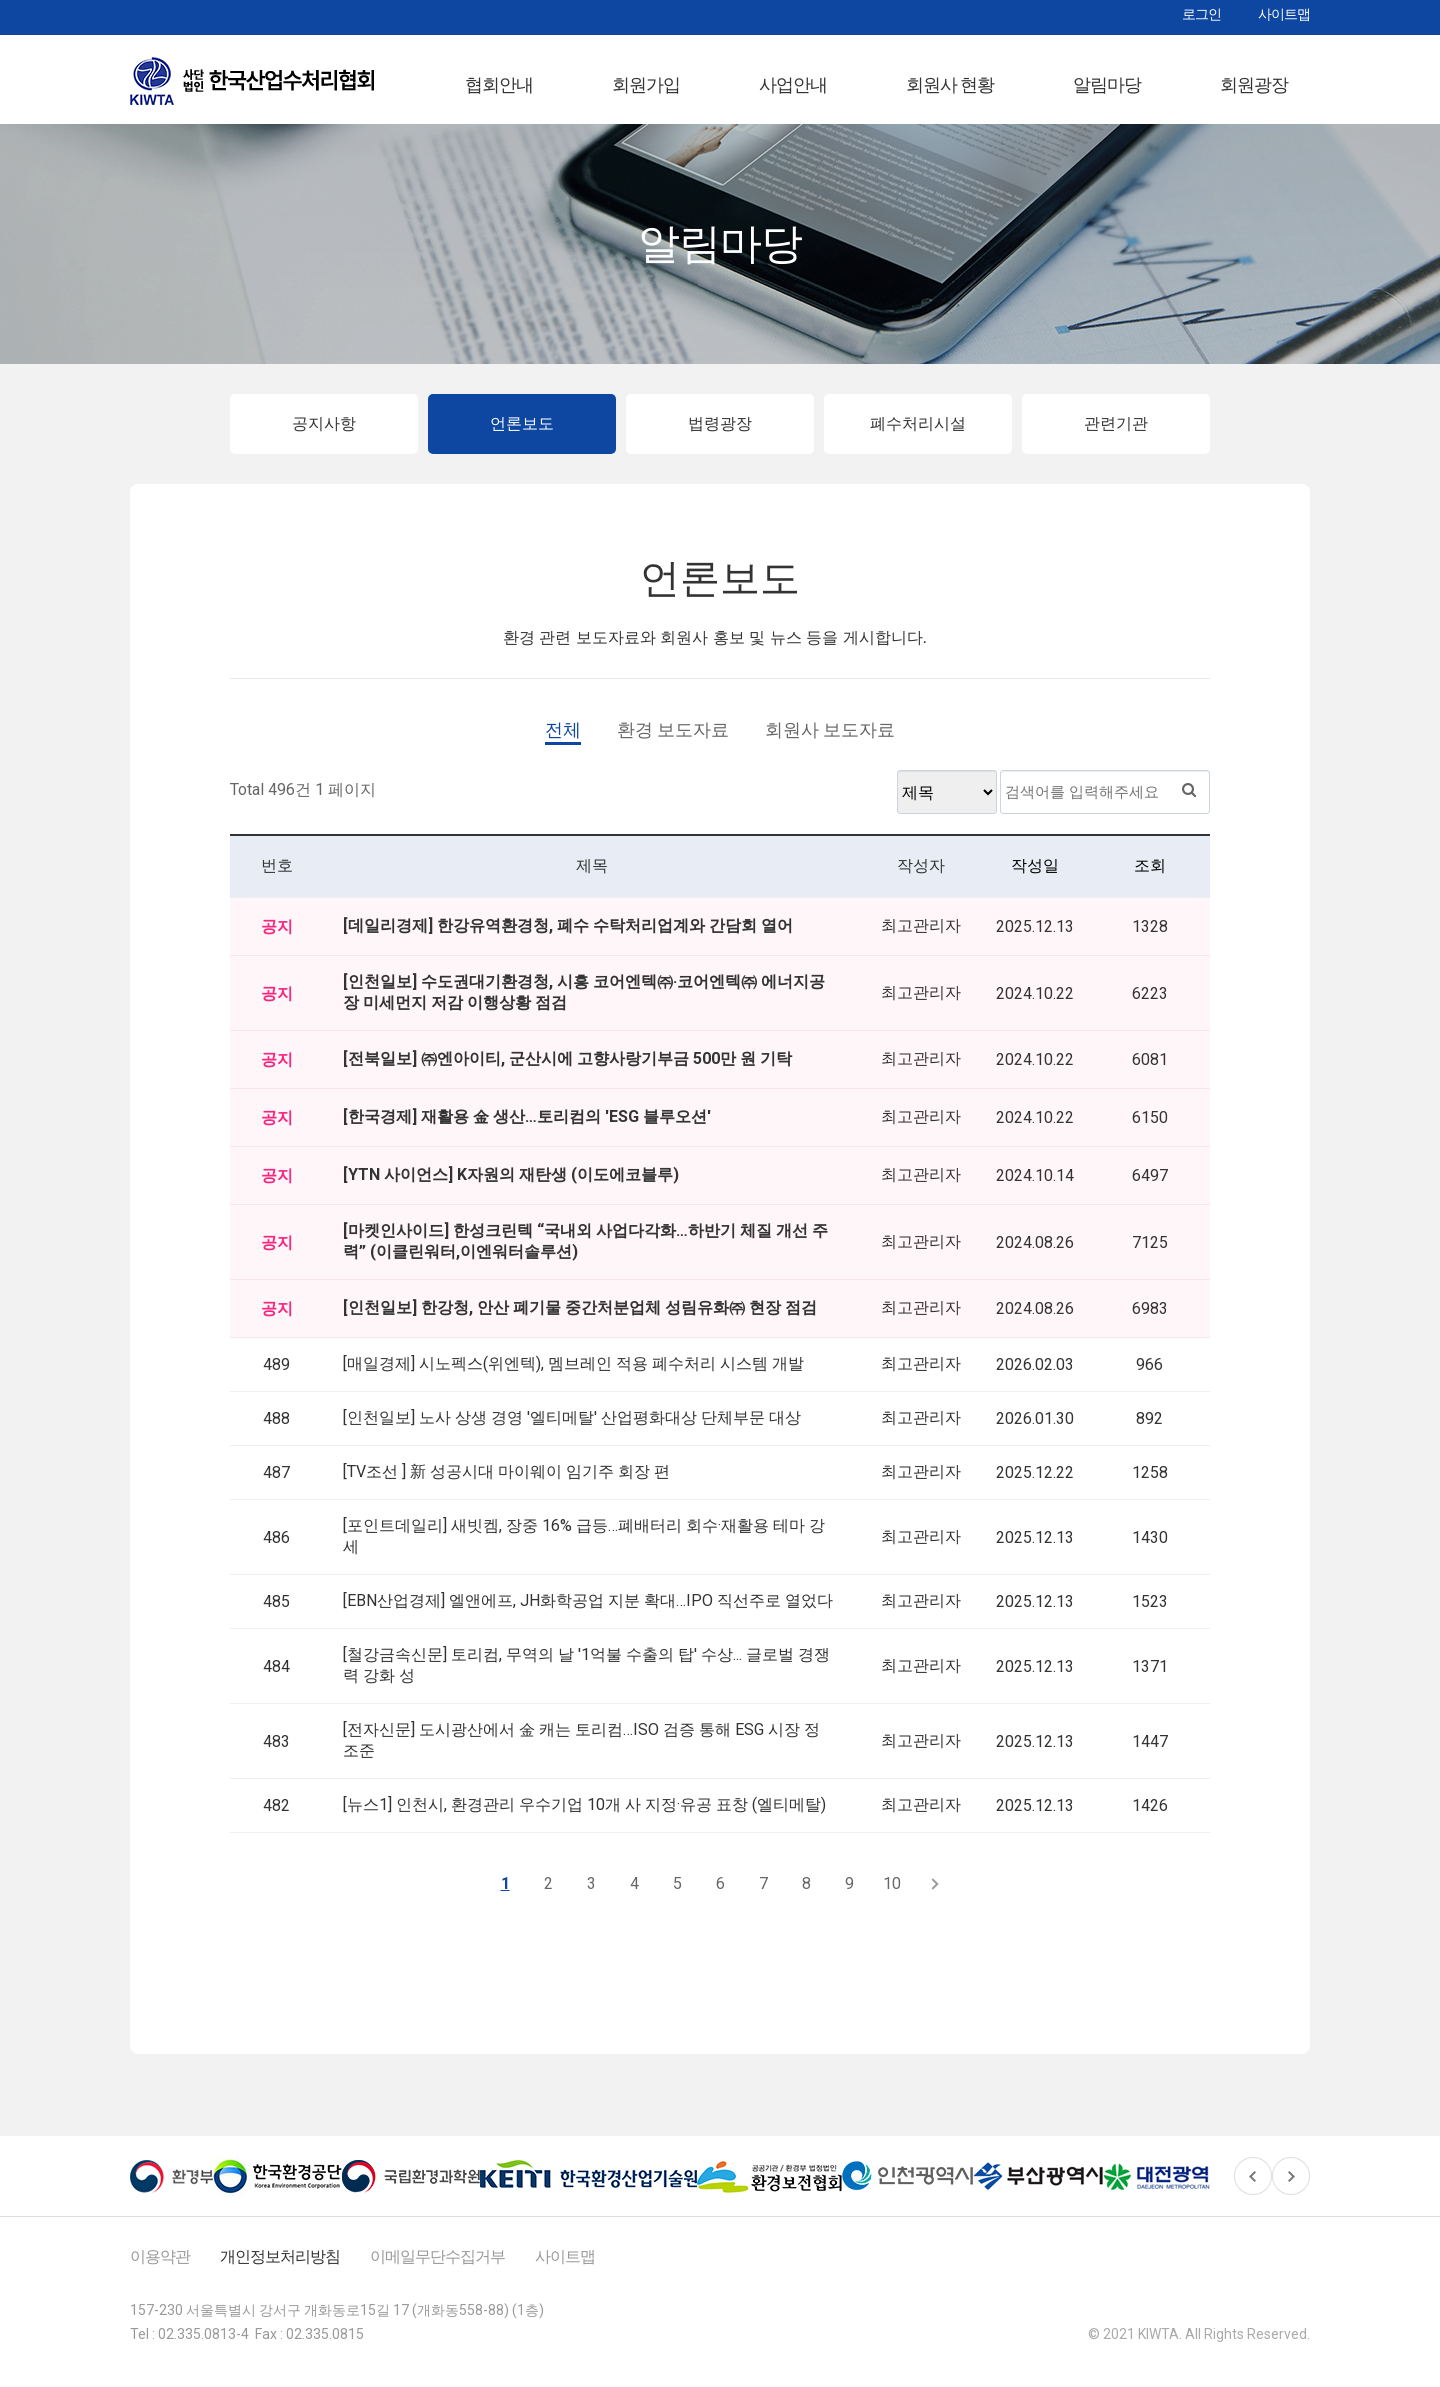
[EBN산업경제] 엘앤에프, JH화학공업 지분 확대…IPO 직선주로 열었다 (588, 1611)
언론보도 (522, 434)
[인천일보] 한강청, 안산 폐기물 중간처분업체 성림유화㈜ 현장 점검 (580, 1318)
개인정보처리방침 (280, 2267)
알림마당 (1107, 84)
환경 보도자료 (673, 740)
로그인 (1201, 14)
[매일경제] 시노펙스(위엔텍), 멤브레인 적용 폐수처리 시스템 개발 (573, 1374)
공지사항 (324, 434)
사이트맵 (1284, 14)
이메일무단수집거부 (437, 2267)
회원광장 (1254, 84)
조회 (1150, 876)
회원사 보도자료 (830, 740)
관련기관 (1116, 434)
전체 (563, 740)
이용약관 (160, 2267)
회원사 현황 (950, 84)
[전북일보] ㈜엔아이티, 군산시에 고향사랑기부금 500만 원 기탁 (567, 1069)
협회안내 (499, 84)
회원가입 (646, 84)
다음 (935, 1894)
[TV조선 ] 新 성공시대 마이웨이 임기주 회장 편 (506, 1482)
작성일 (1035, 876)
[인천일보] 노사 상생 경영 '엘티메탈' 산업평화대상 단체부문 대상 (572, 1428)
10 (892, 1894)
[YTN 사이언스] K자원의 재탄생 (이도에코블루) (511, 1185)
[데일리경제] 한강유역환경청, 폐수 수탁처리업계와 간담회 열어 (568, 936)
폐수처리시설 (918, 434)
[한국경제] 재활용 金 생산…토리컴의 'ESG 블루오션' (527, 1127)
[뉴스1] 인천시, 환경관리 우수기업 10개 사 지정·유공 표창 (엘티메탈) (584, 1815)
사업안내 (793, 84)
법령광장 (720, 434)
